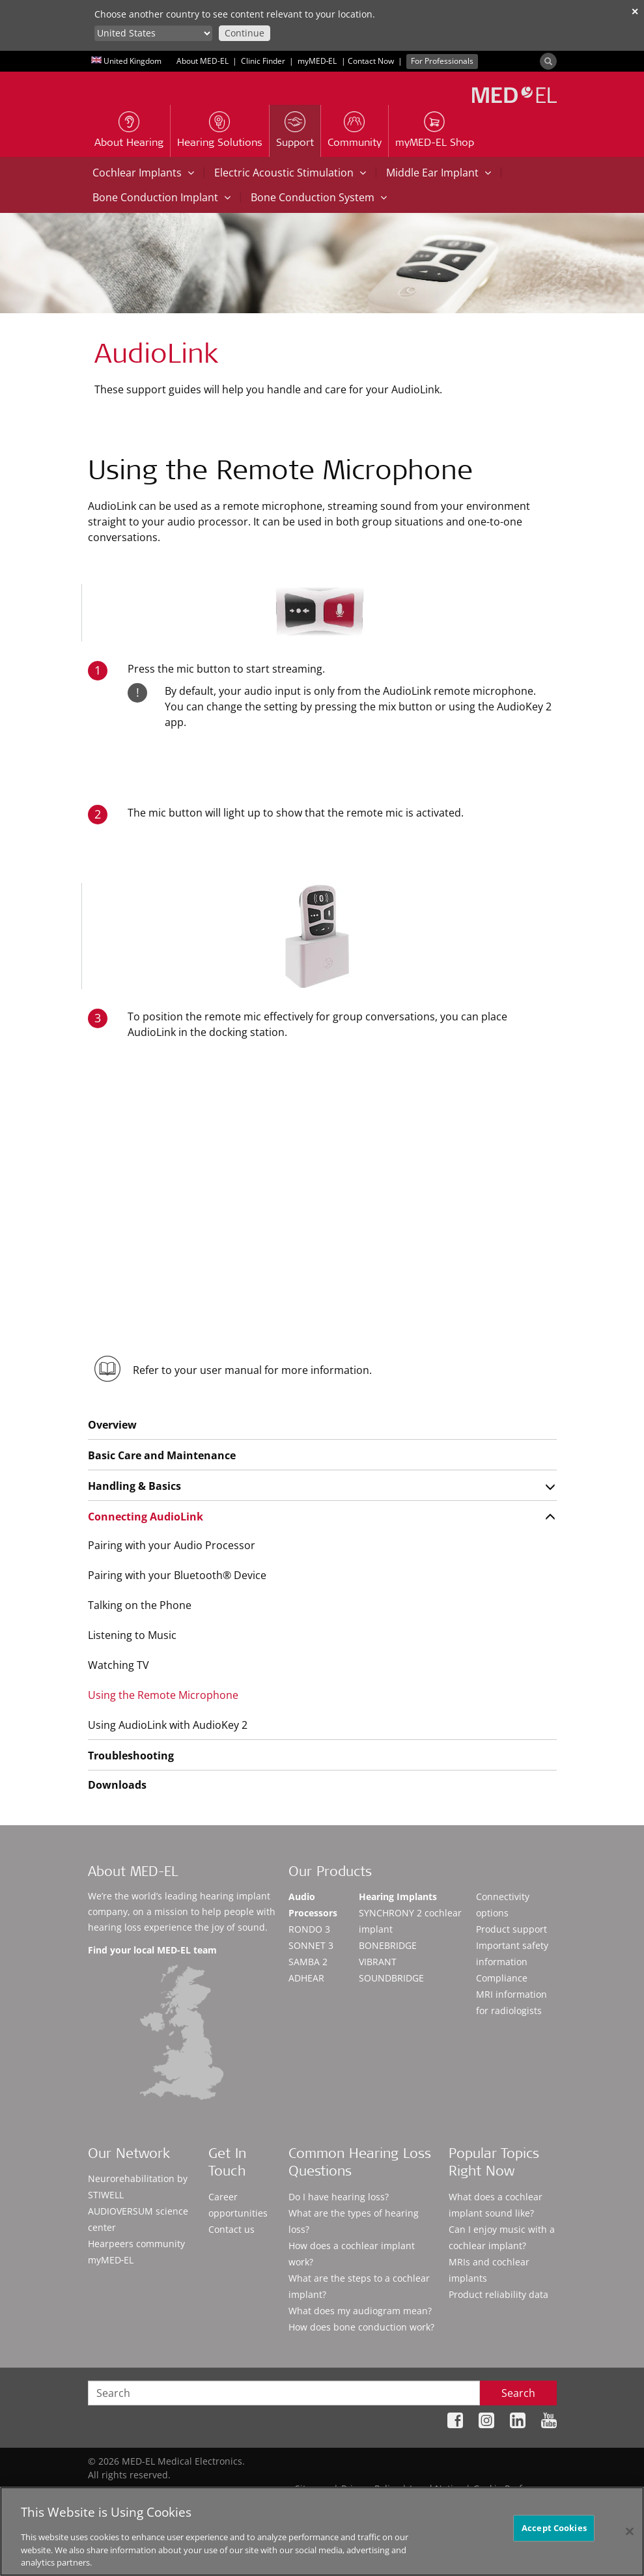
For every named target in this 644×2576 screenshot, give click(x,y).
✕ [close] (635, 11)
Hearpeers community (136, 2243)
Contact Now (371, 60)
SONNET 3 (310, 1945)
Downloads (117, 1785)
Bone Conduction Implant (161, 197)
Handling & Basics (134, 1486)
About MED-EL (202, 60)
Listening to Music (132, 1635)
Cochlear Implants (143, 172)
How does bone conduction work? (361, 2327)
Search (518, 2393)
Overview (112, 1425)
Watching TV (118, 1665)
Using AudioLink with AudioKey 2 (167, 1725)
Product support (511, 1929)
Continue (244, 33)
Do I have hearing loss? (338, 2197)
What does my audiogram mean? (360, 2310)
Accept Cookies (554, 2534)
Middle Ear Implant (438, 172)
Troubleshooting (131, 1755)
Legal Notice (436, 2488)
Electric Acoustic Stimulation (290, 172)
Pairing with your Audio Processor (171, 1545)
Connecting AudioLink (145, 1516)
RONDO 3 (309, 1929)
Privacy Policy (370, 2488)
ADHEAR (306, 1978)
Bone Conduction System (319, 197)
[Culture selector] (153, 33)
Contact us (231, 2229)
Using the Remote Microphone (163, 1695)
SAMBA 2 (308, 1961)
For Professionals (442, 60)
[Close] (629, 2537)
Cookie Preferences (515, 2488)
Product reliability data (498, 2294)
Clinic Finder (263, 60)
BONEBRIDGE (388, 1945)
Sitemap (313, 2488)
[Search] (548, 61)
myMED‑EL (317, 60)
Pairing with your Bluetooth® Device (177, 1575)
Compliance (501, 1978)
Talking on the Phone (139, 1605)
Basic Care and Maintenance (162, 1455)
